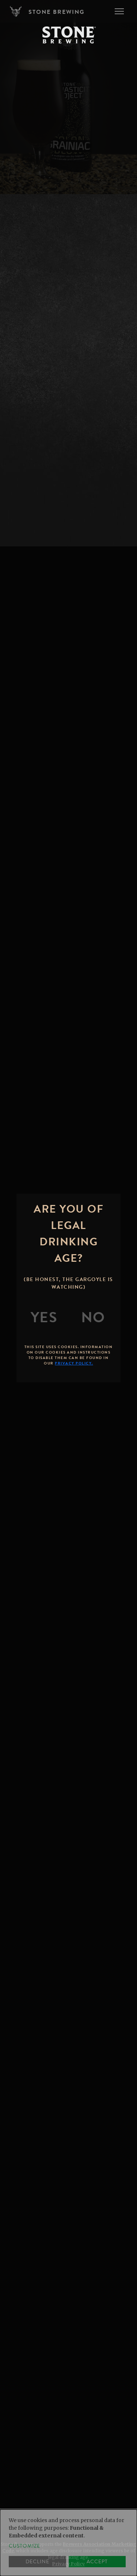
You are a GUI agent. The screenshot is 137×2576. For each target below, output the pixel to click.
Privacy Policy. (74, 1363)
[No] (93, 1317)
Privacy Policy (68, 2564)
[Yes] (44, 1317)
